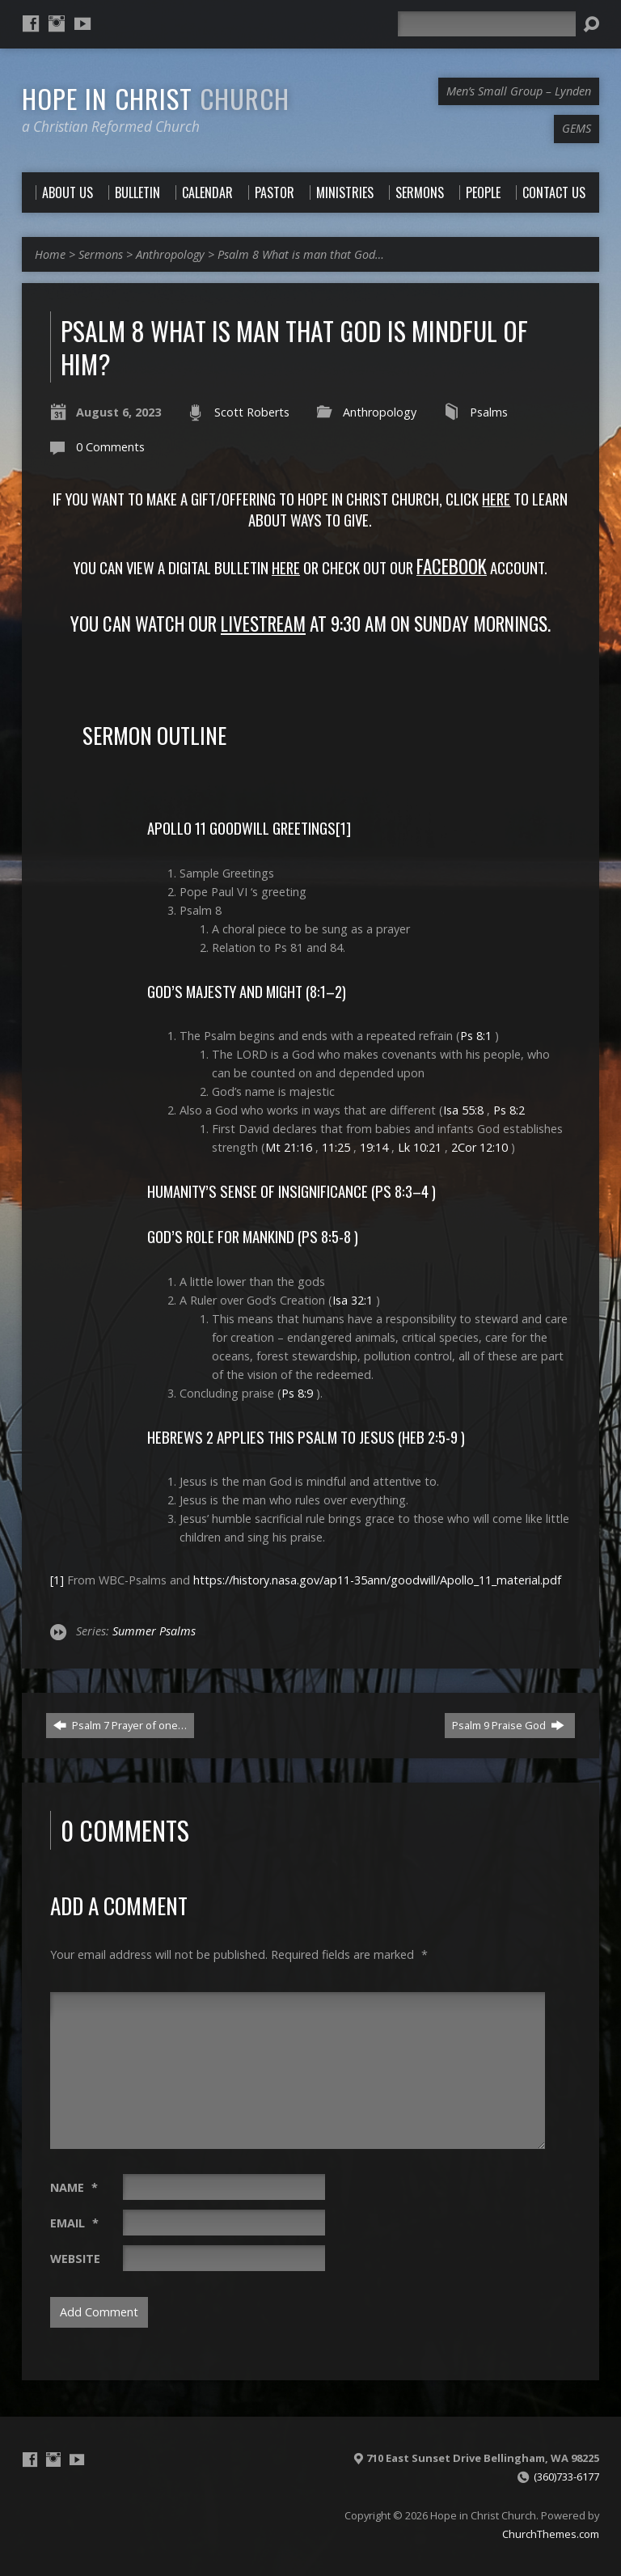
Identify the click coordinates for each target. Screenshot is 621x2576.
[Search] (487, 23)
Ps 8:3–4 (402, 1191)
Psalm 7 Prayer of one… (120, 1725)
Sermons (100, 254)
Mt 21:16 (288, 1147)
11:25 (336, 1147)
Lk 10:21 (419, 1147)
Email (74, 2223)
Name (74, 2187)
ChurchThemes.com (550, 2534)
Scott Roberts (251, 412)
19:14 (374, 1147)
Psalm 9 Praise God (508, 1725)
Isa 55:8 (463, 1110)
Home (50, 254)
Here (286, 567)
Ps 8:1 (476, 1035)
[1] (343, 828)
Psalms (489, 412)
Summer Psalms (154, 1631)
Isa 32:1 (352, 1300)
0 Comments (110, 447)
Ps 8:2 (509, 1110)
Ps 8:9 (297, 1393)
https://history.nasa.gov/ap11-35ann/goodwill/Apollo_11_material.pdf (377, 1580)
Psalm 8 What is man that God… (301, 254)
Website (75, 2258)
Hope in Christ (155, 97)
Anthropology (170, 254)
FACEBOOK (451, 566)
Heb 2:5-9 (430, 1437)
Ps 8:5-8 (326, 1236)
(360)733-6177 (566, 2476)
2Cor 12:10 (479, 1147)
